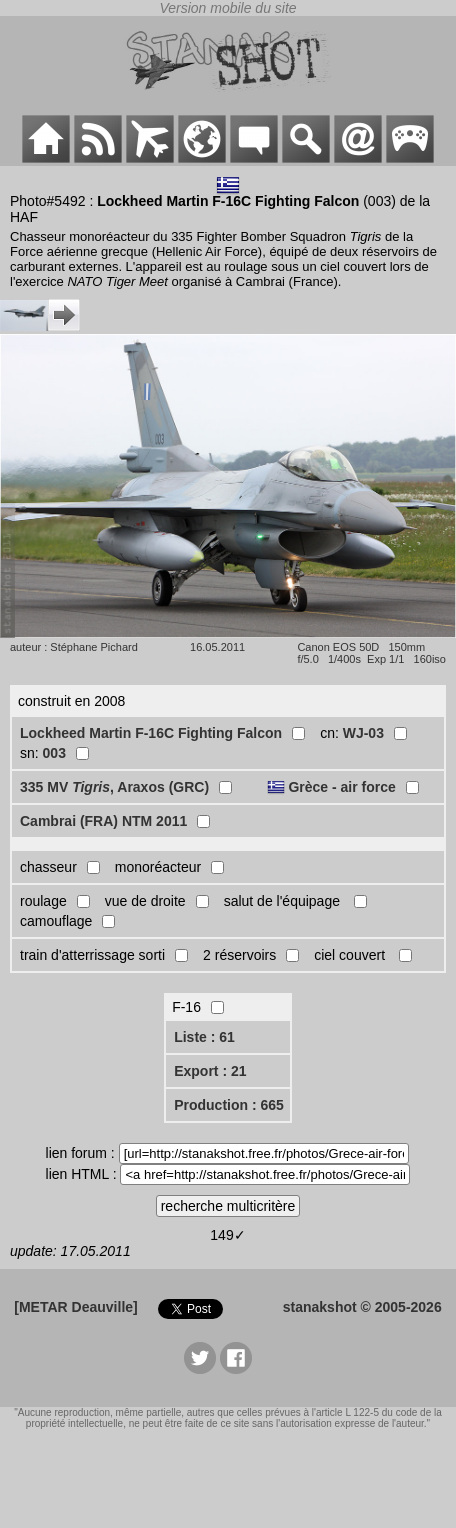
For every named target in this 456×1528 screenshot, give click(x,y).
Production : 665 (229, 1105)
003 (54, 753)
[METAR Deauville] (75, 1307)
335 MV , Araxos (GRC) (114, 787)
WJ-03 (363, 733)
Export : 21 (210, 1071)
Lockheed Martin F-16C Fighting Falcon (151, 733)
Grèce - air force (341, 787)
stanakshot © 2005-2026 (362, 1307)
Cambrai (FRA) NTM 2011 (103, 821)
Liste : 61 (204, 1037)
